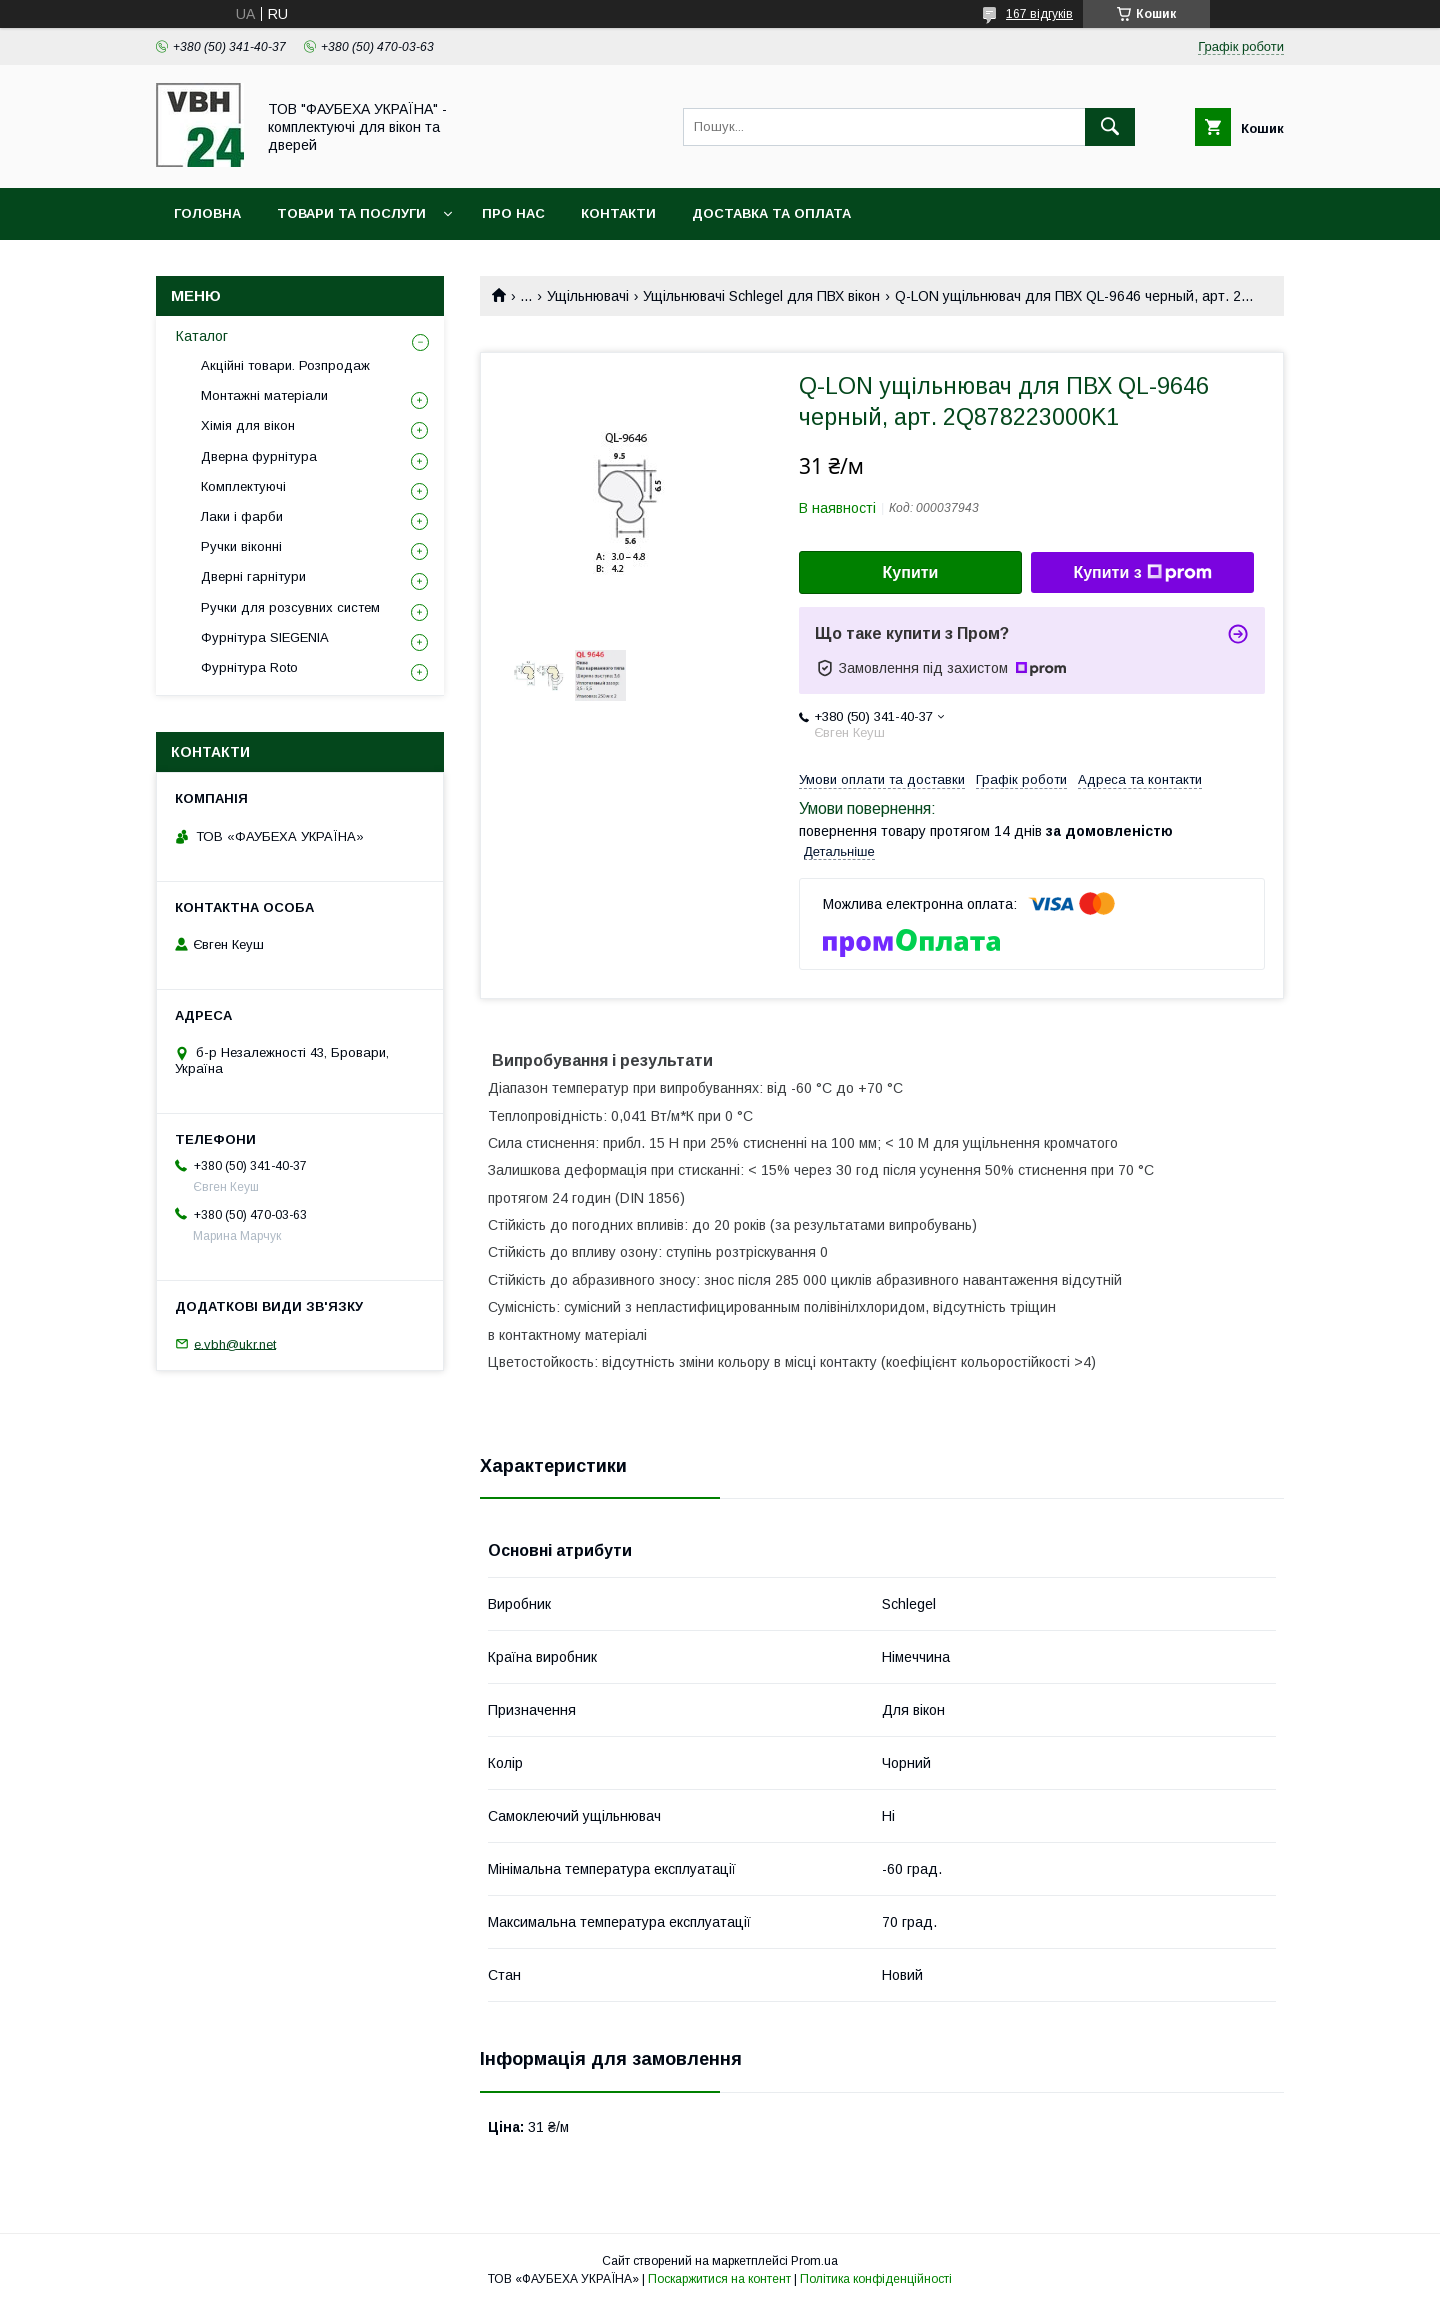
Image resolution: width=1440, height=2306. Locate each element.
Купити (911, 572)
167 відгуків (1039, 14)
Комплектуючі (243, 486)
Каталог (202, 336)
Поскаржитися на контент (719, 2279)
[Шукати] (1110, 127)
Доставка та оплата (771, 213)
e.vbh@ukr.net (235, 1343)
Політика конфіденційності (876, 2279)
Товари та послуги (351, 213)
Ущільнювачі (588, 296)
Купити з (1142, 573)
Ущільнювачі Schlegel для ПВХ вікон (761, 296)
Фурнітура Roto (249, 667)
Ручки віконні (241, 546)
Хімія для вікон (248, 425)
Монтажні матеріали (264, 395)
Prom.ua (814, 2261)
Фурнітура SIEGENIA (265, 637)
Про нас (513, 213)
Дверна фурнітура (259, 456)
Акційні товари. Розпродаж (285, 365)
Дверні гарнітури (253, 576)
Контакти (618, 213)
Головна (207, 213)
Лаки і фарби (242, 516)
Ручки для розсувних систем (290, 607)
